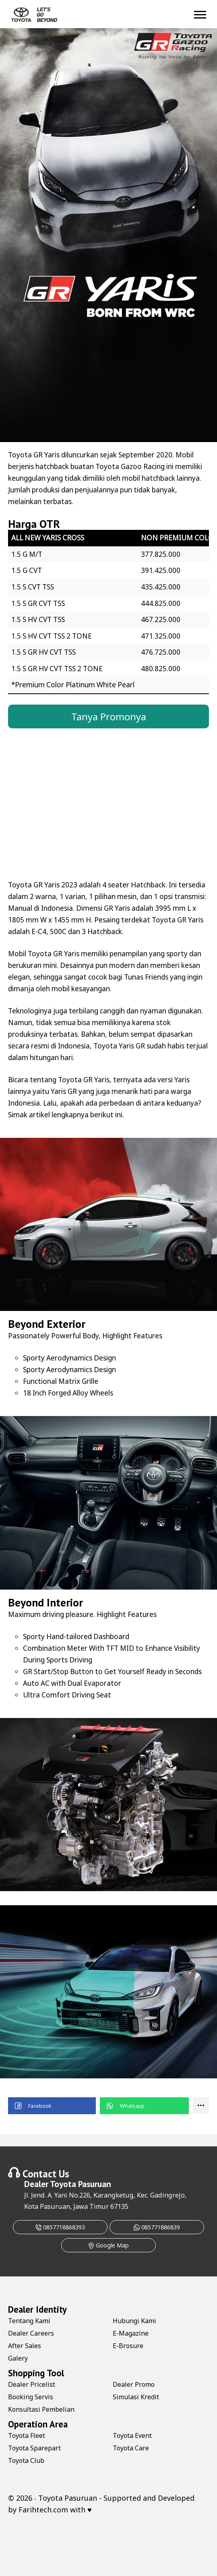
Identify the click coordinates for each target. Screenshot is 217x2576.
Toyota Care (131, 2448)
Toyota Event (132, 2435)
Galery (18, 2358)
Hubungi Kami (134, 2320)
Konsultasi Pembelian (41, 2409)
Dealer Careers (31, 2333)
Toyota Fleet (26, 2435)
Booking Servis (30, 2396)
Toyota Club (26, 2460)
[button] (52, 2105)
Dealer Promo (134, 2384)
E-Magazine (131, 2333)
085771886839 (157, 2227)
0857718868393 (60, 2227)
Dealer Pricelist (31, 2384)
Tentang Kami (29, 2320)
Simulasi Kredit (136, 2396)
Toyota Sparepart (34, 2448)
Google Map (108, 2245)
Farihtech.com (43, 2509)
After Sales (24, 2345)
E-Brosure (128, 2345)
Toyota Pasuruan (80, 2183)
